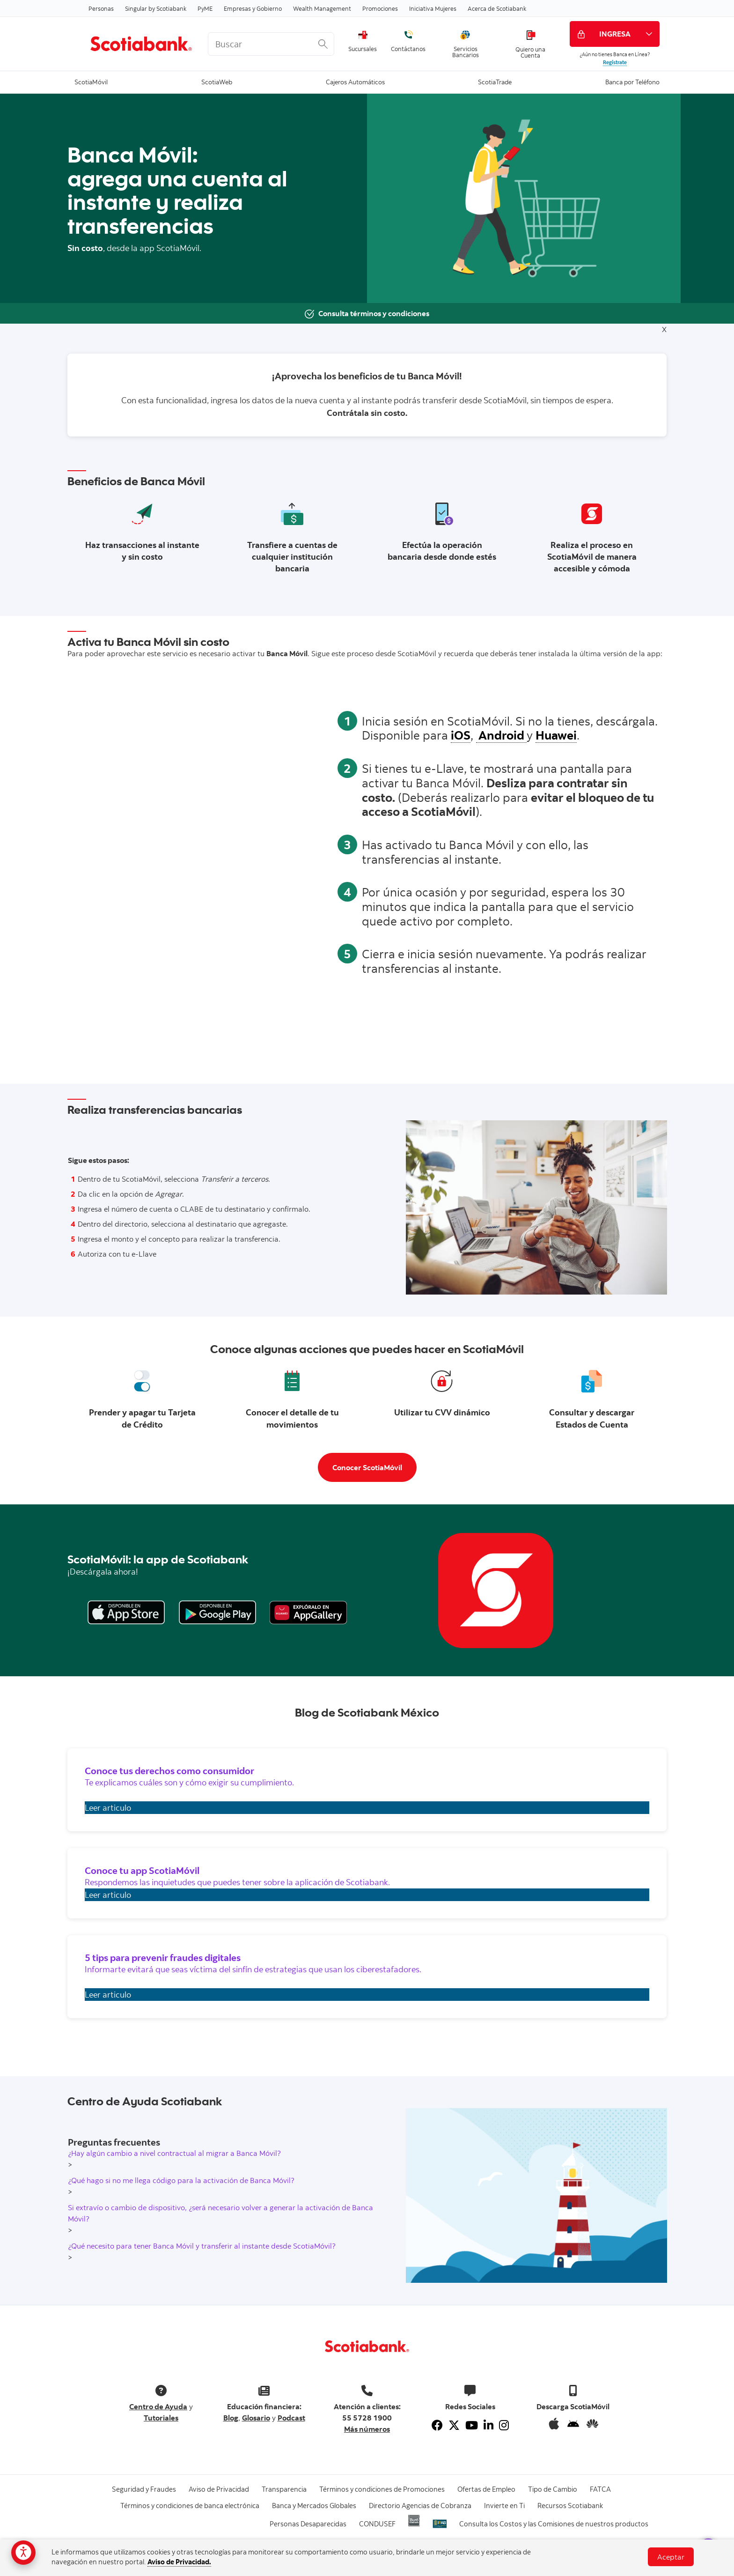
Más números (367, 2429)
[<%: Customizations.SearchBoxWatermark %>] (271, 44)
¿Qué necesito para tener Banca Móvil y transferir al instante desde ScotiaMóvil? (202, 2245)
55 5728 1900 (367, 2417)
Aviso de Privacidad (219, 2489)
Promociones (380, 8)
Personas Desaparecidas (308, 2523)
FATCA (600, 2489)
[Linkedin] (488, 2425)
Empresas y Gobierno (253, 8)
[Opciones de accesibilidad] (23, 2552)
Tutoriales (161, 2417)
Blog (230, 2417)
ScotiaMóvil (91, 81)
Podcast (291, 2417)
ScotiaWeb (216, 81)
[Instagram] (504, 2425)
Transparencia (284, 2489)
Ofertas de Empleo (486, 2489)
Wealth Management (322, 8)
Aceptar (670, 2556)
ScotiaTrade (495, 81)
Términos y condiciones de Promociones (382, 2489)
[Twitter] (454, 2425)
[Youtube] (471, 2425)
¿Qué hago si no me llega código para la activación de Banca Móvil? (181, 2180)
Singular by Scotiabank (155, 8)
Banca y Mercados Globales (314, 2505)
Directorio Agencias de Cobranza (420, 2505)
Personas (101, 8)
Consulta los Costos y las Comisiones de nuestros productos (553, 2523)
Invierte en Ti (504, 2505)
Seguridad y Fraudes (144, 2489)
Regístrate (615, 62)
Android (501, 734)
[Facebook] (437, 2425)
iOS (460, 734)
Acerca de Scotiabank (497, 8)
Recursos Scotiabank (570, 2505)
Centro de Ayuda (158, 2406)
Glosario (256, 2417)
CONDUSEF (377, 2523)
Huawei (556, 734)
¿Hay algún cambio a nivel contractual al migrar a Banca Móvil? (174, 2153)
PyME (205, 8)
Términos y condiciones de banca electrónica (189, 2505)
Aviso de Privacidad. (179, 2561)
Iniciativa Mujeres (432, 8)
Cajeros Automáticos (355, 81)
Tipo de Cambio (552, 2489)
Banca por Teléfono (632, 81)
